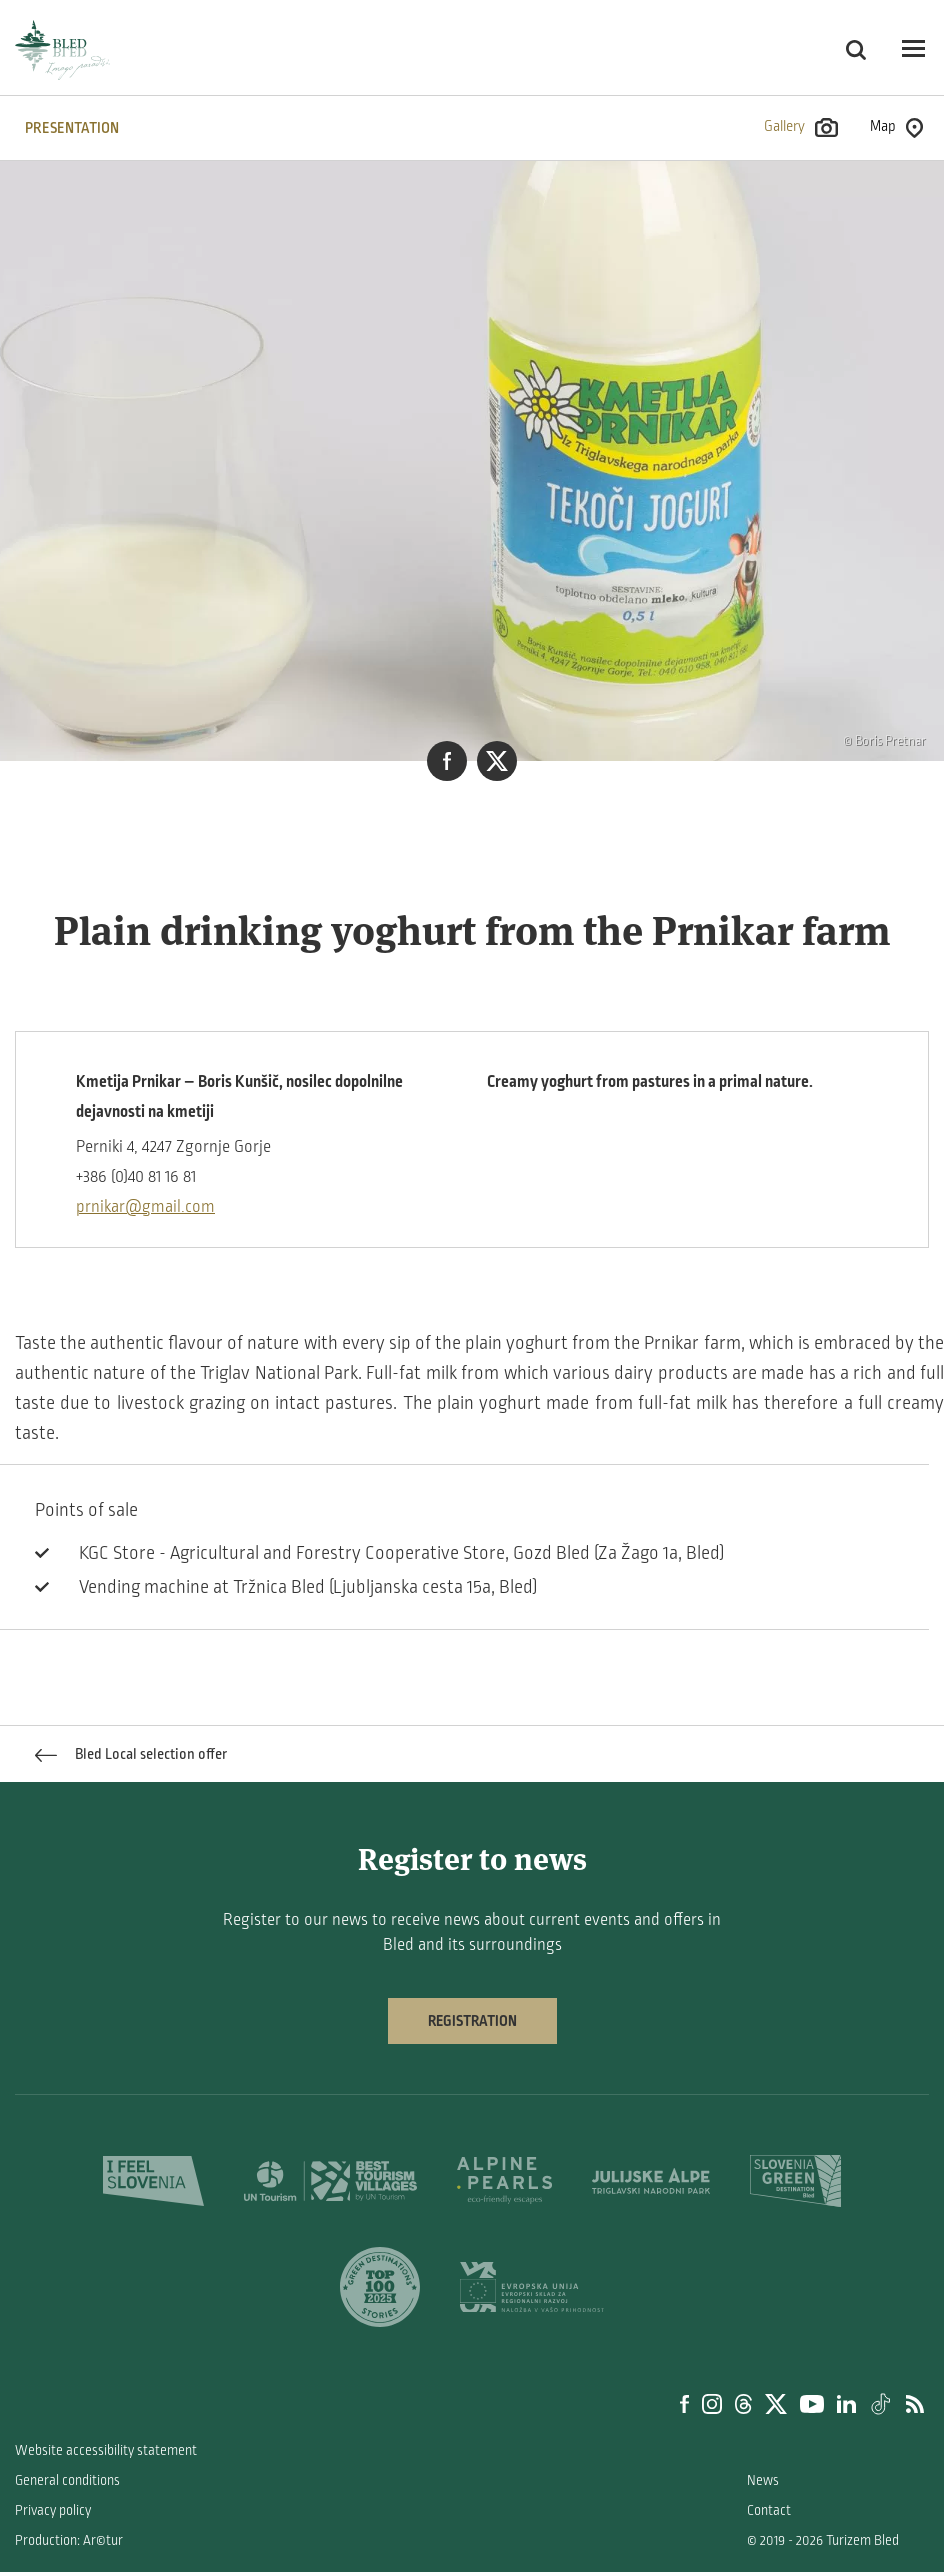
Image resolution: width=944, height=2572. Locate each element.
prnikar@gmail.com (145, 1207)
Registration (472, 2021)
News (763, 2480)
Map (896, 128)
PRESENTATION (72, 128)
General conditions (67, 2480)
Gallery (801, 127)
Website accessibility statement (106, 2450)
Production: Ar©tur (69, 2540)
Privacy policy (53, 2510)
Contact (769, 2510)
